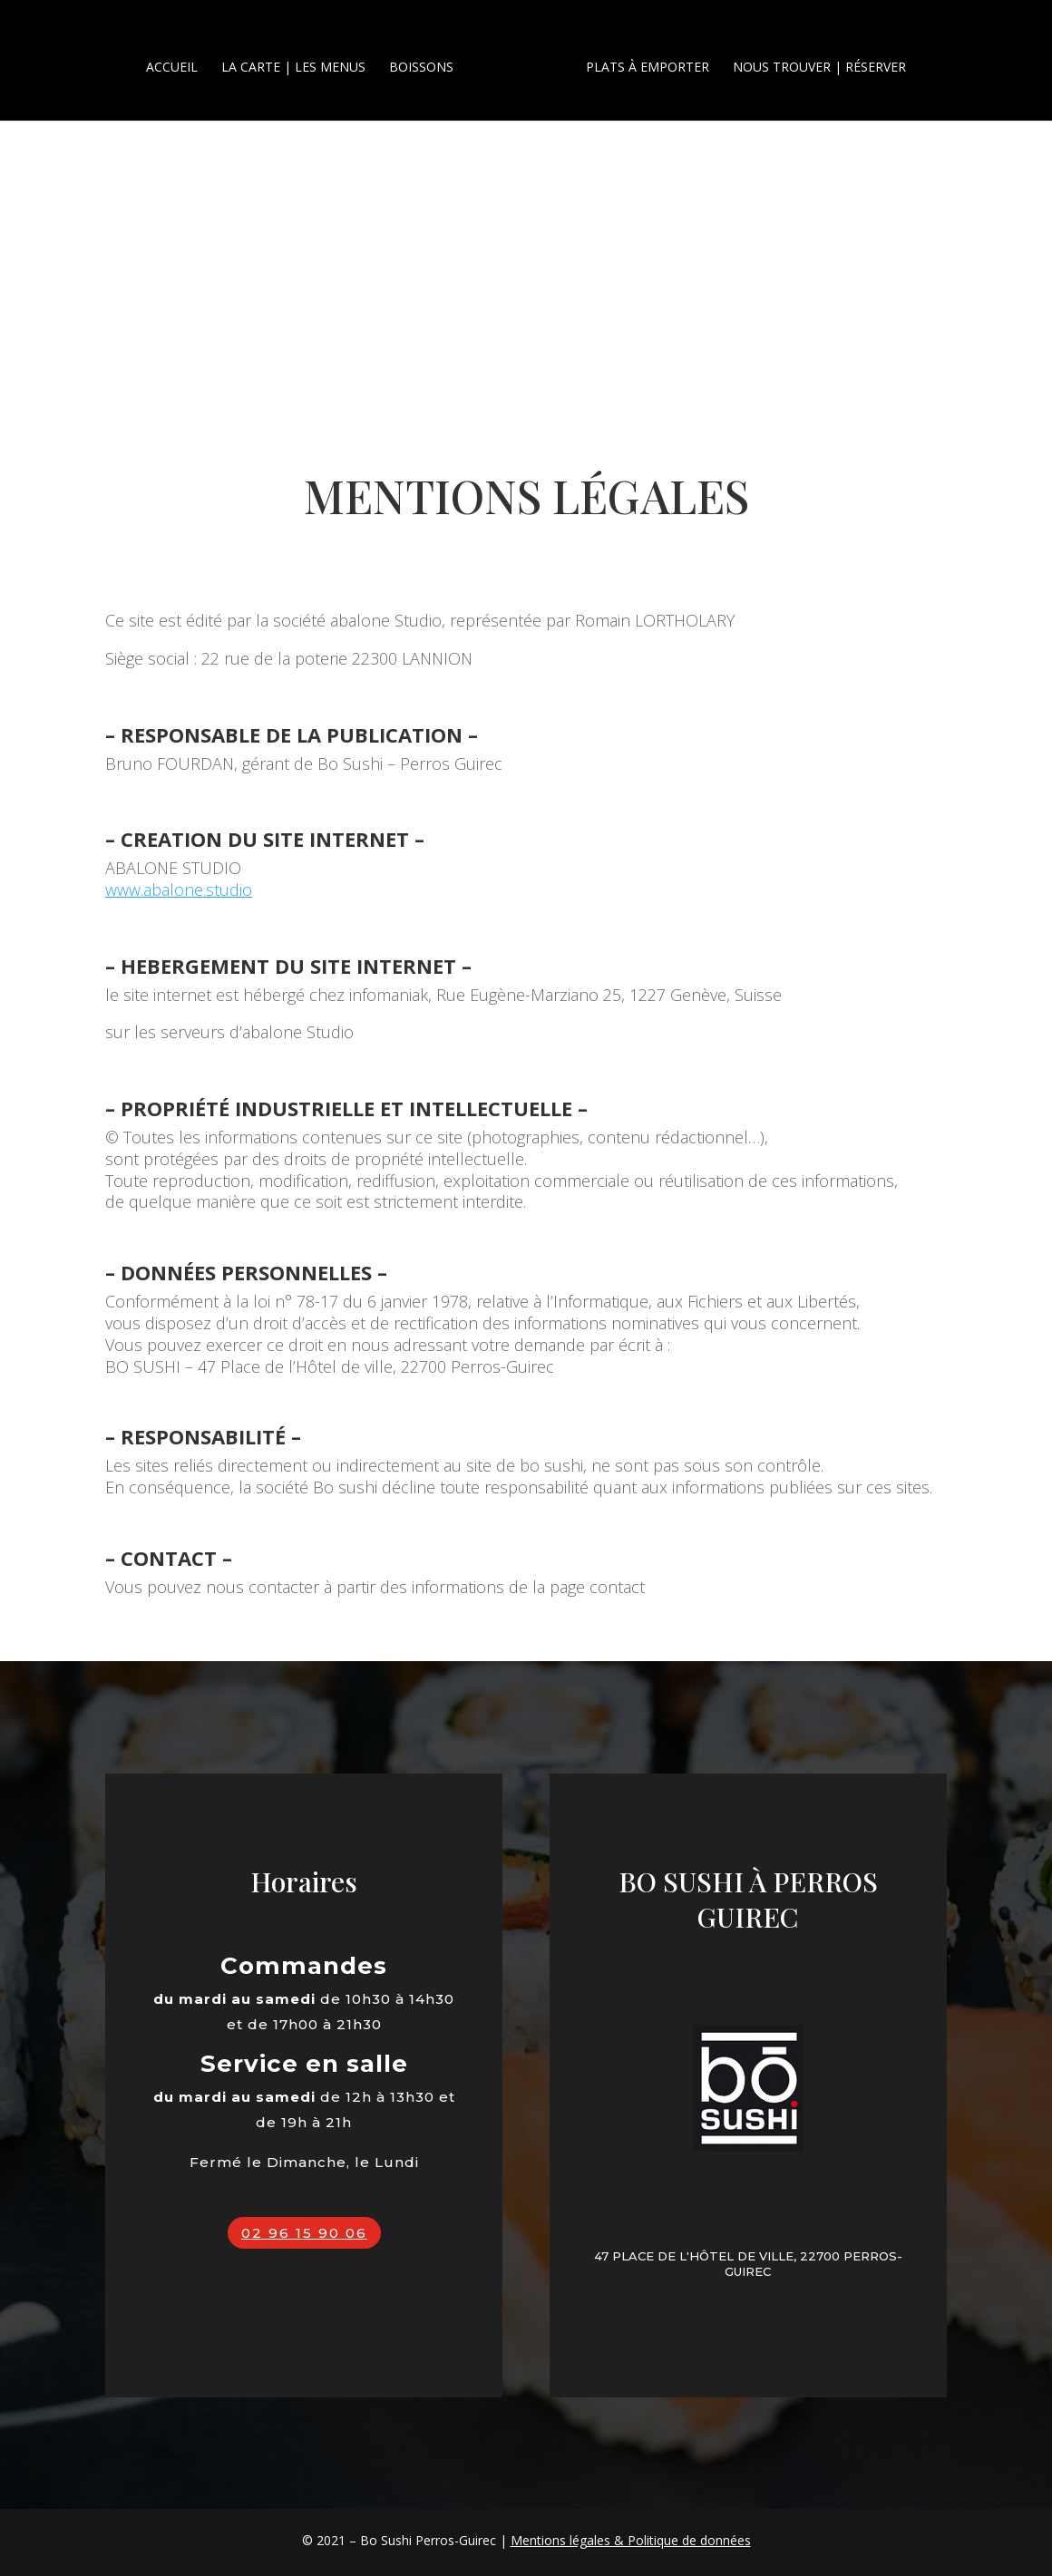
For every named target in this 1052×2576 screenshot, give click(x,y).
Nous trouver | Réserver (812, 60)
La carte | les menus (301, 60)
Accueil (179, 60)
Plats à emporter (640, 60)
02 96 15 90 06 (304, 2232)
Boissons (428, 60)
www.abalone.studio (178, 889)
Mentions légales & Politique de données (631, 2540)
